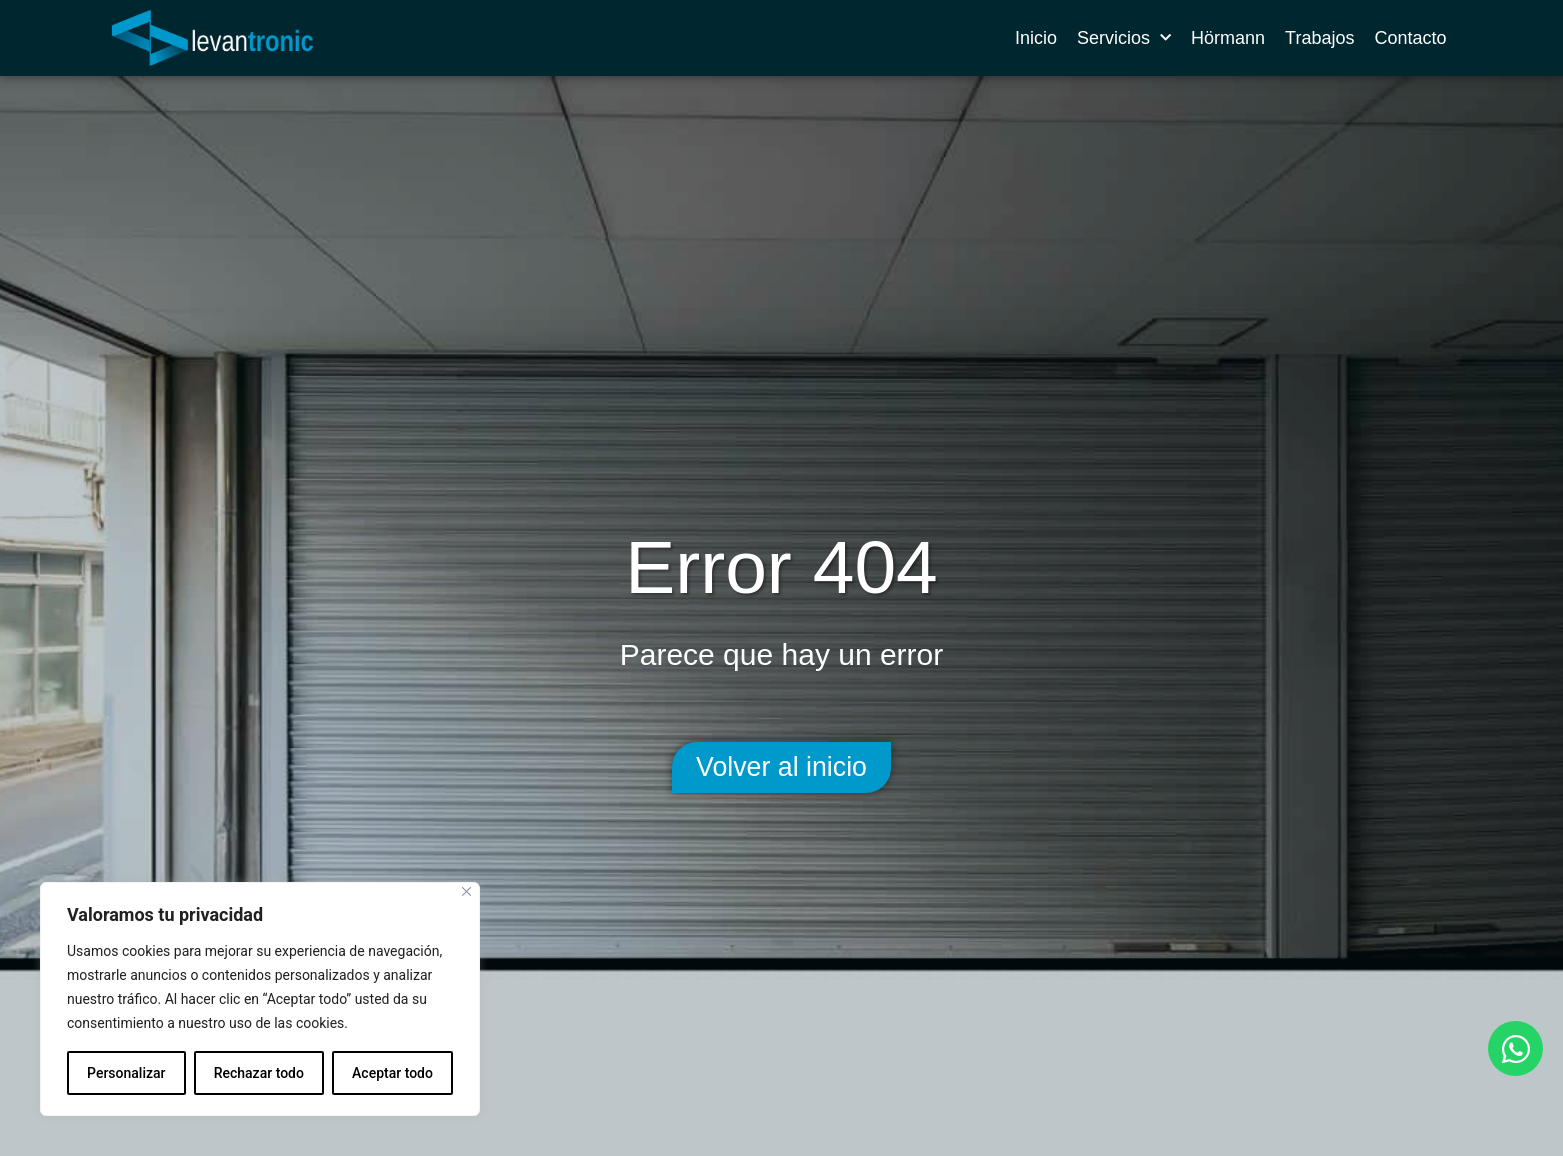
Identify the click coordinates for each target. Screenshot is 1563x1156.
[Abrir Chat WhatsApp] (1515, 1048)
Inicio (1036, 38)
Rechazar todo (259, 1073)
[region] (260, 999)
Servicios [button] (1124, 38)
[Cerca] (466, 891)
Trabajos (1319, 38)
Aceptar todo (392, 1073)
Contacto (1410, 38)
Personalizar (126, 1073)
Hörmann (1228, 38)
